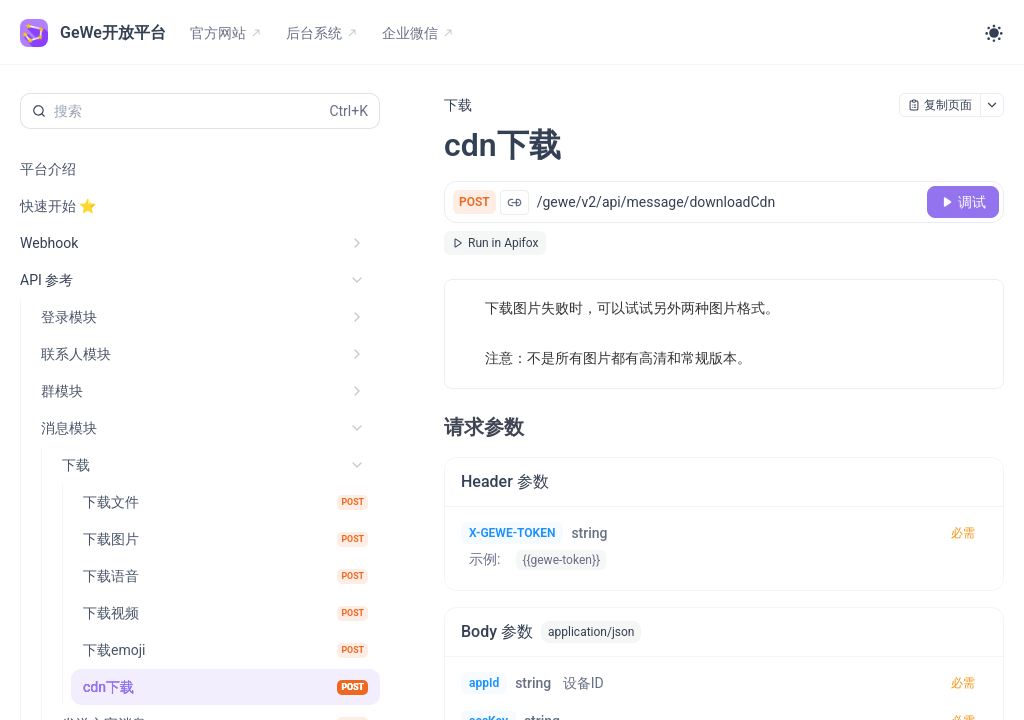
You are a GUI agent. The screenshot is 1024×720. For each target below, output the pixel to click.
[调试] (963, 202)
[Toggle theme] (994, 33)
